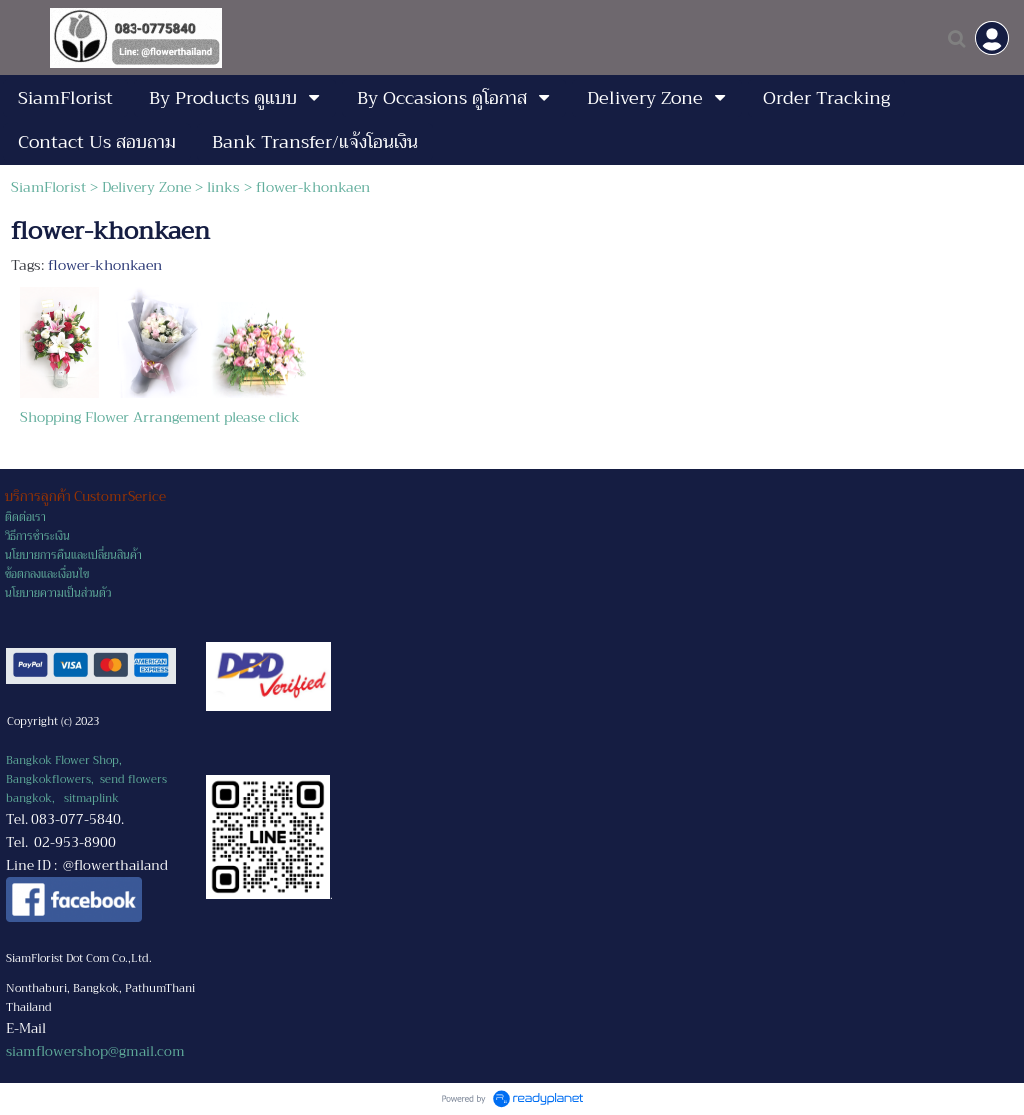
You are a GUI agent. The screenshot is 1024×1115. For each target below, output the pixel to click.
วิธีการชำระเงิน (37, 536)
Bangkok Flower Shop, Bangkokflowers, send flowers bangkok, (86, 779)
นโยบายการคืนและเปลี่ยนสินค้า (73, 555)
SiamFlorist (50, 187)
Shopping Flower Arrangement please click (160, 417)
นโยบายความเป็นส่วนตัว (58, 593)
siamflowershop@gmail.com (95, 1051)
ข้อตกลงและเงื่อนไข (47, 574)
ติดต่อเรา (25, 517)
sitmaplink (91, 798)
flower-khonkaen (105, 265)
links (223, 187)
